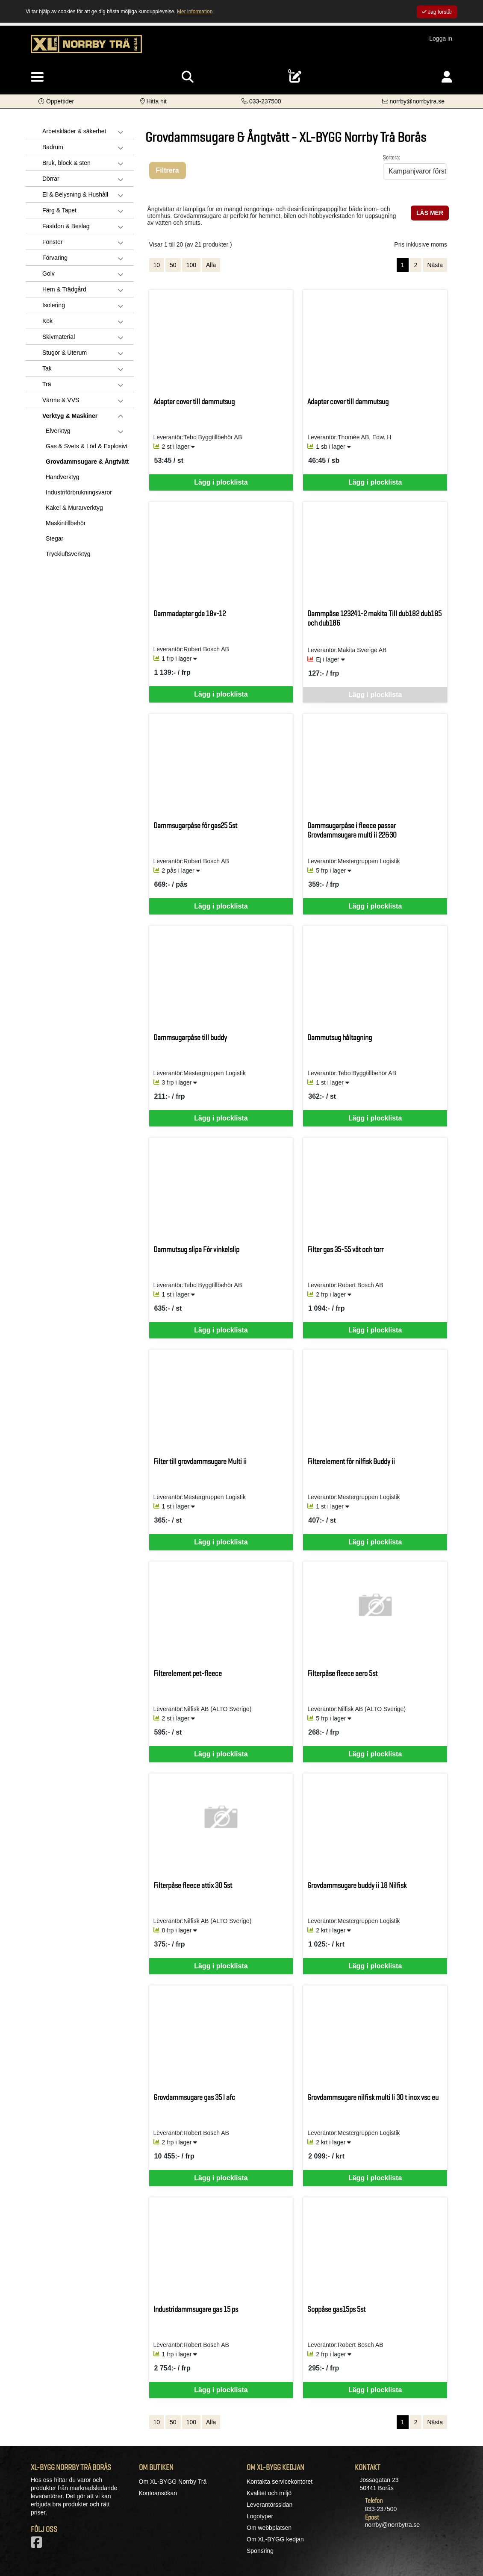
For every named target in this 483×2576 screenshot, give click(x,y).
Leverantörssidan (269, 2504)
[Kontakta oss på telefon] (261, 101)
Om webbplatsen (269, 2527)
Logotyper (260, 2516)
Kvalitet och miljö (269, 2493)
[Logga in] (447, 77)
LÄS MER (429, 212)
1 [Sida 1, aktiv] (402, 265)
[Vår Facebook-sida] (38, 2545)
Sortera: (391, 157)
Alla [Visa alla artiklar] (211, 265)
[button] (56, 101)
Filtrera (167, 170)
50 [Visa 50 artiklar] (173, 265)
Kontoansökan (158, 2493)
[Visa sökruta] (188, 77)
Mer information (194, 12)
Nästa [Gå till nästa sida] (435, 265)
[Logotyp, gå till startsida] (86, 48)
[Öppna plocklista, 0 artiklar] (295, 77)
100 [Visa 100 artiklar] (191, 265)
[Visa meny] (37, 77)
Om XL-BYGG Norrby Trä (173, 2481)
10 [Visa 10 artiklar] (156, 265)
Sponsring (260, 2550)
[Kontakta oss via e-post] (413, 101)
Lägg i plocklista (220, 482)
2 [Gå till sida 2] (416, 265)
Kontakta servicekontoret (279, 2481)
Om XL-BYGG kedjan (275, 2539)
